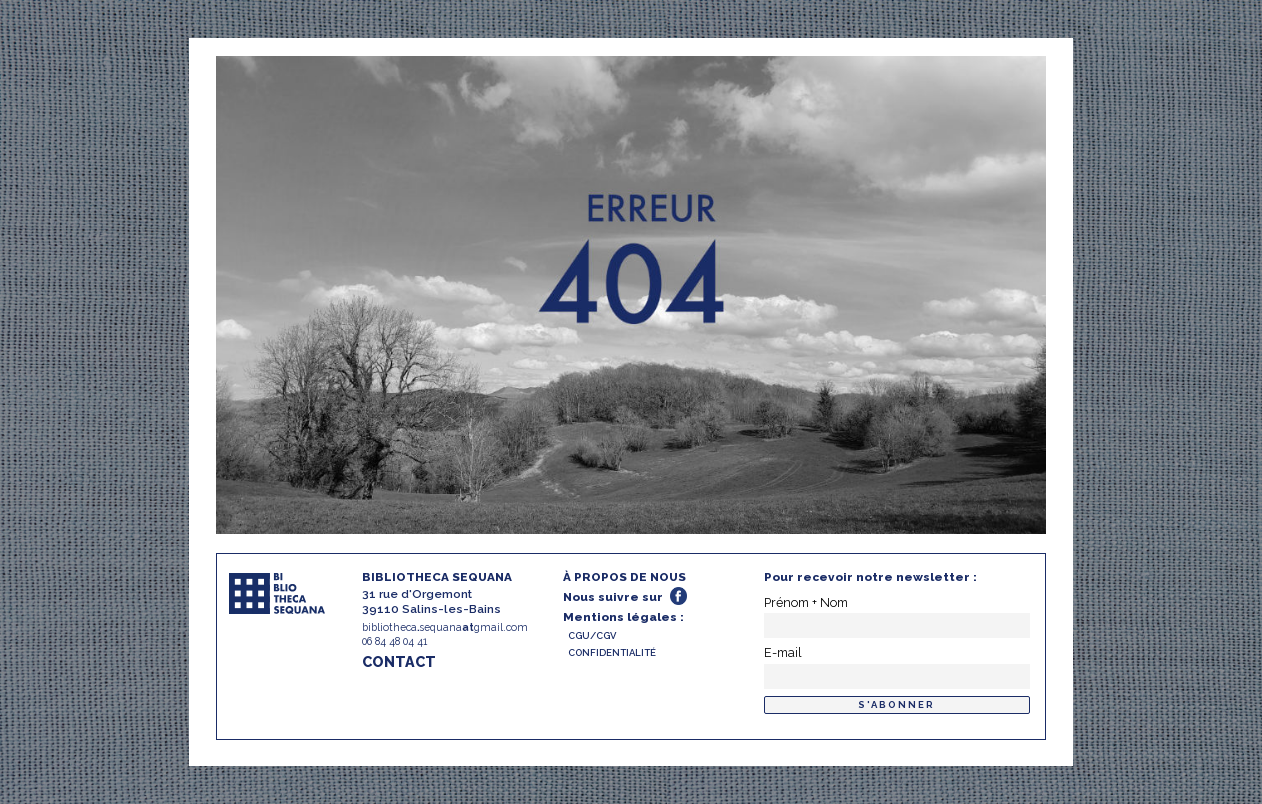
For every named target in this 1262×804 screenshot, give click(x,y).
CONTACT (399, 662)
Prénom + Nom (806, 602)
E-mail (783, 652)
